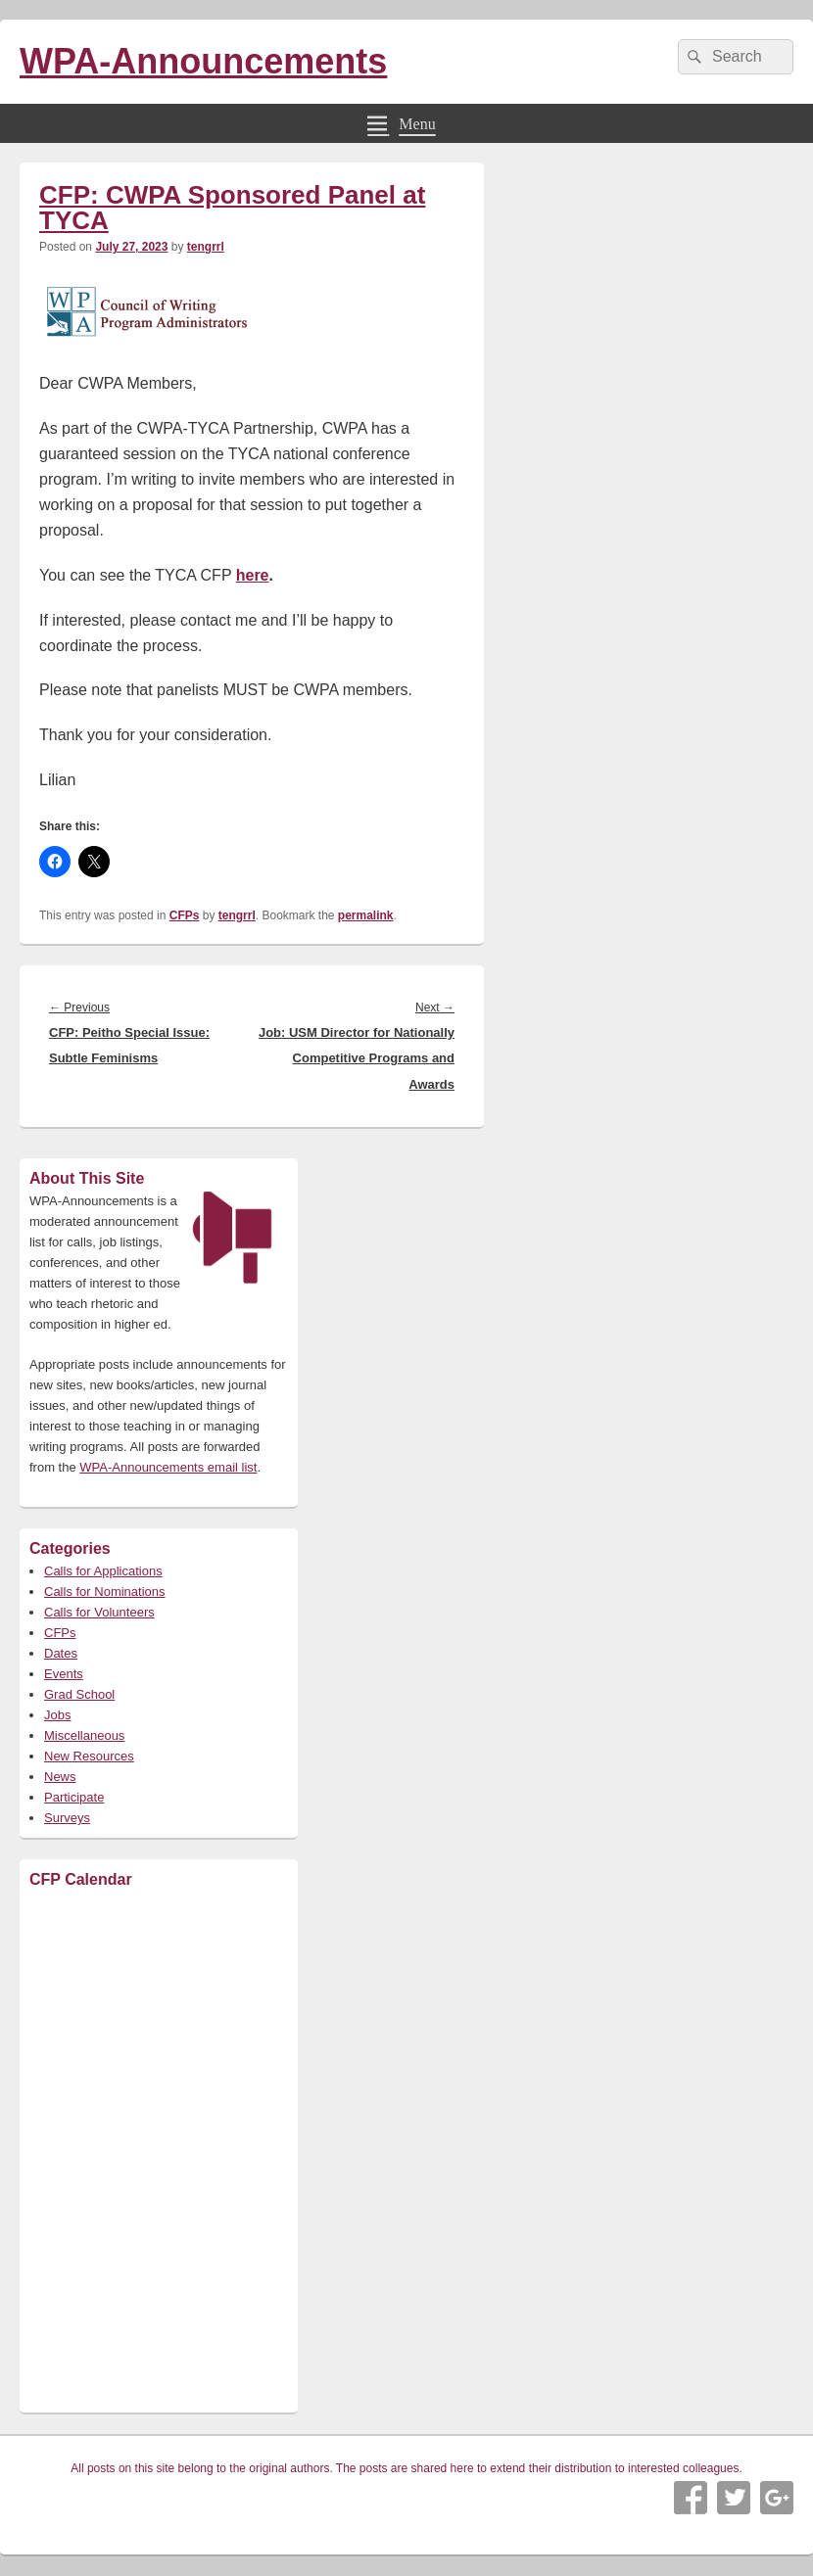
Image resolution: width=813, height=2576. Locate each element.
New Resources (89, 1756)
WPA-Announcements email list (168, 1467)
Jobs (57, 1715)
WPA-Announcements (203, 61)
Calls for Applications (103, 1571)
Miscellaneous (84, 1735)
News (60, 1776)
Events (63, 1673)
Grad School (79, 1694)
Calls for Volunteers (99, 1612)
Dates (60, 1653)
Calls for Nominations (105, 1591)
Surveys (67, 1817)
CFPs (184, 915)
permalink (366, 915)
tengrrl (205, 247)
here (252, 575)
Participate (74, 1797)
